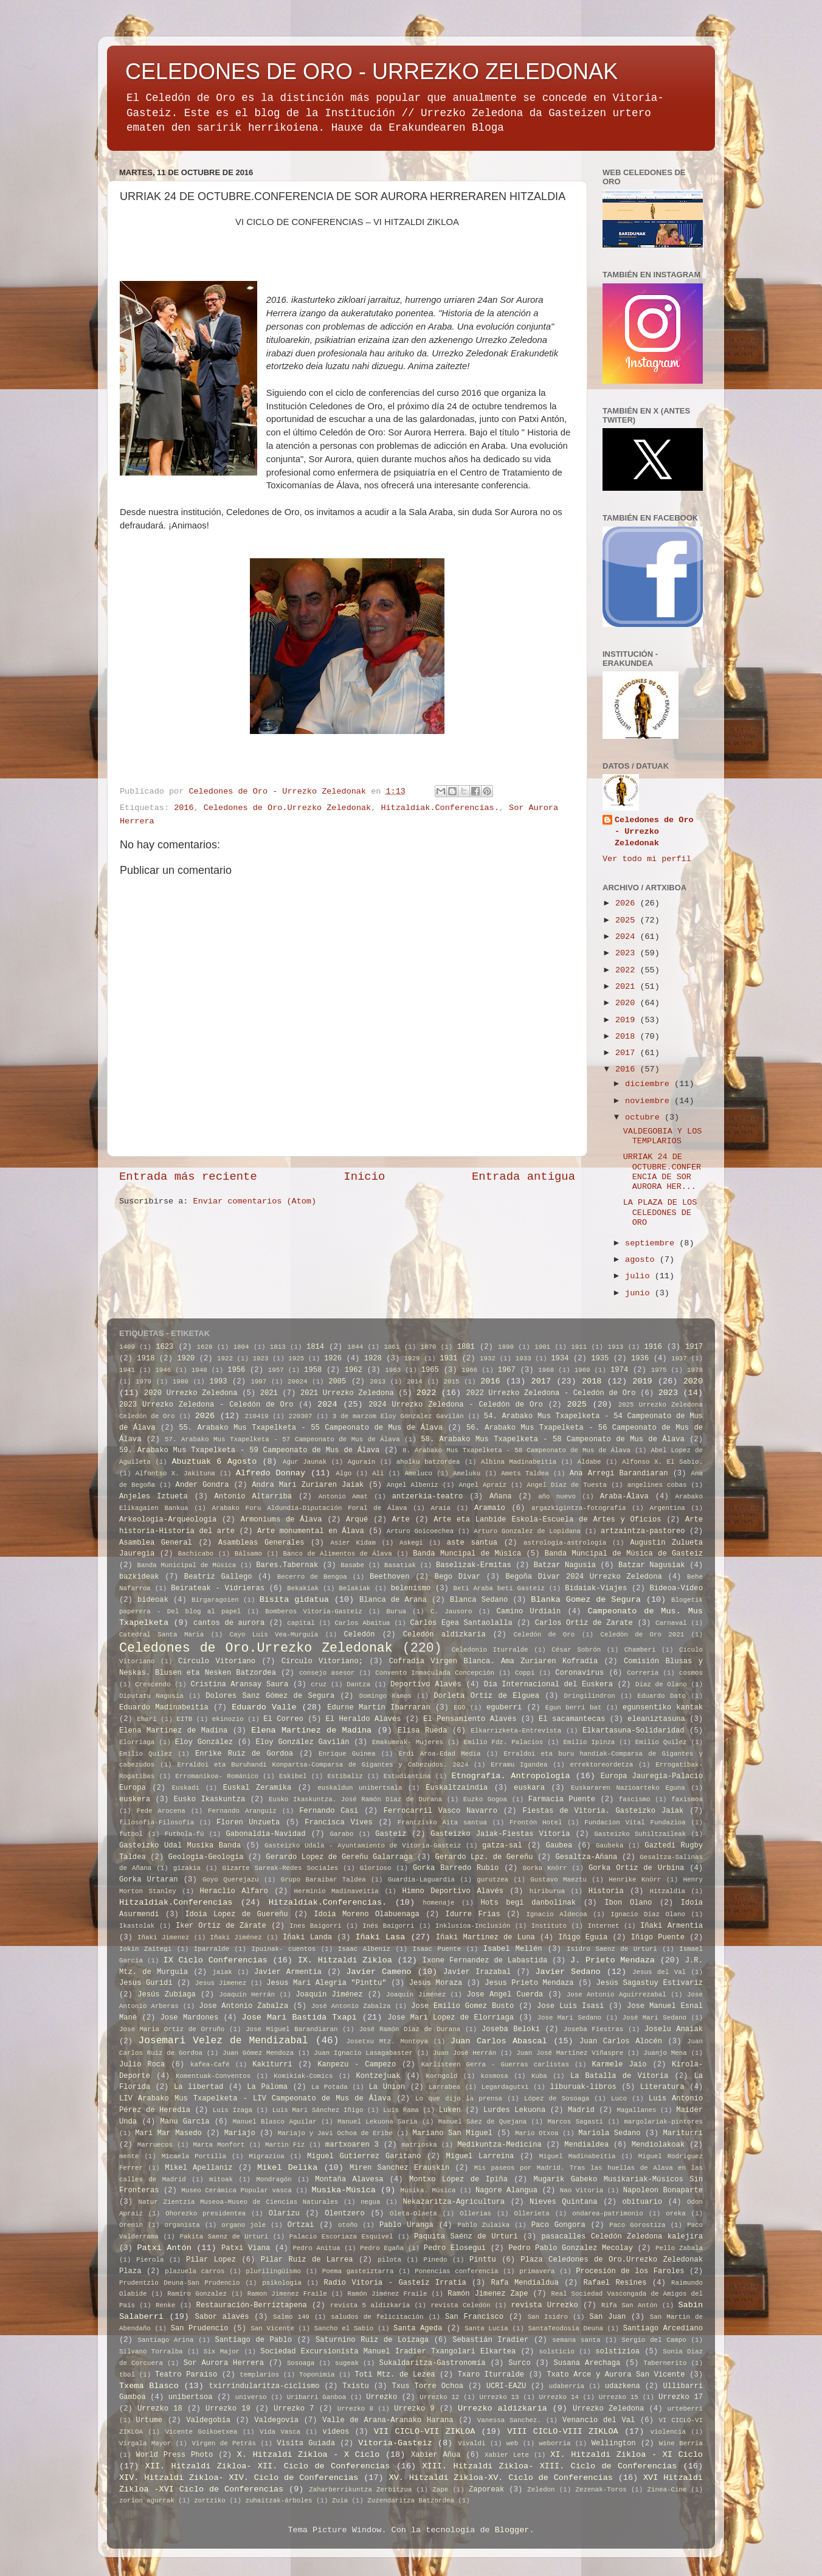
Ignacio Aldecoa (556, 1914)
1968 (546, 1370)
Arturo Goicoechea (420, 1531)
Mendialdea (586, 2145)
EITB (184, 1719)
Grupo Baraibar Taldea (323, 1879)
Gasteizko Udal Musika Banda (180, 1845)
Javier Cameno (378, 1971)
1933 (523, 1358)
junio (640, 1293)
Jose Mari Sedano (569, 2017)
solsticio (557, 2351)
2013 (377, 1381)
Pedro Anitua (316, 2248)
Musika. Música (428, 2190)
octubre (645, 1117)
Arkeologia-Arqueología (167, 1519)
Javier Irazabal (477, 1972)
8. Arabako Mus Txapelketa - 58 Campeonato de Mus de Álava (516, 1450)
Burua (396, 1611)
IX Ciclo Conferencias (216, 1960)
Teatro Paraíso (186, 2374)
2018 (627, 1036)
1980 (180, 1381)
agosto (642, 1259)
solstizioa (617, 2351)
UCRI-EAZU (506, 2386)
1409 (127, 1347)
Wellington (614, 2443)
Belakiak (355, 1588)
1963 (393, 1370)
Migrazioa (266, 2156)
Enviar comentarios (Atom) (255, 1201)
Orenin (131, 2225)
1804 (241, 1347)
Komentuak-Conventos (213, 2076)
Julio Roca (142, 2064)
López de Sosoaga (556, 2098)
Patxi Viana (245, 2248)
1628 (205, 1347)
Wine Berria (681, 2443)
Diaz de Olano (661, 1684)
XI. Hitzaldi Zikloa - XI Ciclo (626, 2454)
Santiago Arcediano (663, 2328)
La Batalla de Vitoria (619, 2076)
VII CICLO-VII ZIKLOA (424, 2431)
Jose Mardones (190, 2017)
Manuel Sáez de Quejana (482, 2121)
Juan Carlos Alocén (620, 2041)
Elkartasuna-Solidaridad (633, 1730)
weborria (555, 2443)
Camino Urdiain (529, 1611)
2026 (627, 903)
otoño (347, 2225)
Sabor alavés (222, 2317)
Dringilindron (589, 1696)
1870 (429, 1347)
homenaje (439, 1902)
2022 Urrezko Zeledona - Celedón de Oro (551, 1393)
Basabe (352, 1565)
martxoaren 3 (352, 2145)
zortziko (210, 2500)
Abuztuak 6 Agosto (214, 1461)
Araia (440, 1508)
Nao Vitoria (581, 2190)
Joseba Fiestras (593, 2029)
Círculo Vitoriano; (322, 1661)
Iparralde (211, 1949)
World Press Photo (174, 2455)
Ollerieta (531, 2213)
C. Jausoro (451, 1611)
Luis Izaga (232, 2110)
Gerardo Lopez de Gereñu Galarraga (339, 1857)
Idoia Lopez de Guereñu (236, 1914)
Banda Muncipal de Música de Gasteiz (624, 1553)
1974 (619, 1370)
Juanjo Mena (665, 2053)
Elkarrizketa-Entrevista (516, 1730)
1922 (225, 1358)
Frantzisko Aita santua (442, 1822)
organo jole (243, 2225)
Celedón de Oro (544, 1634)
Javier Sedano (567, 1971)
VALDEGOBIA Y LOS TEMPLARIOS (662, 1136)
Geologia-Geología (206, 1857)
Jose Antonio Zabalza (243, 2006)
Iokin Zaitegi (145, 1949)
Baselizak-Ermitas (473, 1565)
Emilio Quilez (661, 1742)
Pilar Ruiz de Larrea (307, 2260)
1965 (430, 1370)
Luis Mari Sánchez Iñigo (318, 2110)
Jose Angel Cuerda (505, 1994)
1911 (579, 1347)
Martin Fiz (285, 2144)
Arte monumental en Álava (310, 1531)
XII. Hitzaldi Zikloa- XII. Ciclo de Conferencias (267, 2466)
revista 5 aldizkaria (370, 2305)
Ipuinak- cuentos (284, 1949)
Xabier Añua (436, 2455)
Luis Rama (401, 2110)
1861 (391, 1347)
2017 (627, 1053)
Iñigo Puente (658, 1937)
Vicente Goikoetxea (201, 2432)
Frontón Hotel (535, 1822)
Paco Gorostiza (637, 2225)
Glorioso (376, 1868)
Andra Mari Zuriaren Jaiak (308, 1485)
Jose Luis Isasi (570, 2006)
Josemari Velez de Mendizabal (223, 2040)
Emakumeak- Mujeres (407, 1742)
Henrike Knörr (635, 1879)
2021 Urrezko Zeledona (347, 1393)
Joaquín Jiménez (416, 1994)
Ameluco (418, 1473)
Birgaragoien (215, 1600)
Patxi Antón (164, 2247)
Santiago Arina (165, 2340)
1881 (466, 1347)
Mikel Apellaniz (198, 2168)
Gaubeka (609, 1845)
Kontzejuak (378, 2076)
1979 (143, 1381)
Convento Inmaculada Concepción (434, 1673)
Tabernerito (664, 2363)
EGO (459, 1707)
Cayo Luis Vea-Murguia (274, 1634)
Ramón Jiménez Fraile (387, 2293)
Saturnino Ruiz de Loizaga (372, 2340)
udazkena (622, 2386)
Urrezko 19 (228, 2409)
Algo (343, 1473)
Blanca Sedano (479, 1600)
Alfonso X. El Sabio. (662, 1462)
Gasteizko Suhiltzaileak (640, 1834)
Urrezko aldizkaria (502, 2408)
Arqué (357, 1519)
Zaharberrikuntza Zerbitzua (360, 2489)
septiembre (652, 1243)
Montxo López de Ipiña (458, 2179)
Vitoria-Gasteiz (395, 2443)
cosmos (691, 1673)
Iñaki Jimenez (163, 1937)
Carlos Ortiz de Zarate (584, 1623)
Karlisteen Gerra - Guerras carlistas (495, 2064)
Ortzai (301, 2225)
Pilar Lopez (211, 2260)
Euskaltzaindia (457, 1788)
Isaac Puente (437, 1949)
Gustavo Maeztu (558, 1879)
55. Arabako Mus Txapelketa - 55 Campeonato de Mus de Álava (311, 1428)
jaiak (222, 1972)
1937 (679, 1358)
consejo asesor (326, 1673)
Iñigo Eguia (582, 1937)
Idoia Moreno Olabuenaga (367, 1914)
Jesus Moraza (436, 1983)
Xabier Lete (507, 2455)
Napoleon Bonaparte (663, 2190)
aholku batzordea (428, 1462)
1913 (615, 1347)
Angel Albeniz (412, 1485)
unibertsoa (190, 2397)
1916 (653, 1347)
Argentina (667, 1508)
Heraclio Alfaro (234, 1891)
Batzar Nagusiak (651, 1565)
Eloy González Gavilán (302, 1742)
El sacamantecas (572, 1719)
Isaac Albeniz (364, 1949)
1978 (695, 1370)
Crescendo (152, 1684)
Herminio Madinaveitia (336, 1891)
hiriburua (547, 1891)
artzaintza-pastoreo (643, 1531)
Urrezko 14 (559, 2397)
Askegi (411, 1542)
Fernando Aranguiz (242, 1811)
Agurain (361, 1462)
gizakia (187, 1868)
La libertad (198, 2087)
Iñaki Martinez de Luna (485, 1937)
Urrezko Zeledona (608, 2409)
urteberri (685, 2408)
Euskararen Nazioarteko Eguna (628, 1788)
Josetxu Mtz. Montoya (387, 2041)
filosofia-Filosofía (156, 1822)
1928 (373, 1358)
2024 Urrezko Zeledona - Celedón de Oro (455, 1405)
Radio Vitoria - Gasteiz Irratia (395, 2283)
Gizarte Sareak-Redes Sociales (280, 1868)
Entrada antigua (523, 1176)
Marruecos (155, 2144)
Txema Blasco (149, 2386)
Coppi (524, 1673)
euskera (134, 1799)
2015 (452, 1381)
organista (181, 2225)
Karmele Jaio (619, 2064)
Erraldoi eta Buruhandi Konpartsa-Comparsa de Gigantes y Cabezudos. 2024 (322, 1764)
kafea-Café (210, 2064)
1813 (278, 1347)
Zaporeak (486, 2489)
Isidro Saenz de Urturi (612, 1949)
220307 (301, 1416)
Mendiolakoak (658, 2145)
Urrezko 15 (618, 2397)
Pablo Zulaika (483, 2225)
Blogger (512, 2530)
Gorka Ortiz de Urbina (636, 1868)
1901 (542, 1347)
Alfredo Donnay (270, 1473)
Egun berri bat (573, 1707)
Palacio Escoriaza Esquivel (341, 2236)
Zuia (340, 2500)
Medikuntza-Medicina (499, 2145)
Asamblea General (155, 1543)
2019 (627, 1020)
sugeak (347, 2363)
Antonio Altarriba (253, 1496)
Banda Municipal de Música (186, 1565)
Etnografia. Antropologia (510, 1776)
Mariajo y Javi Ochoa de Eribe (335, 2133)
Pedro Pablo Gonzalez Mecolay (570, 2248)
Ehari (146, 1719)
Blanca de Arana (393, 1600)
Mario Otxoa (537, 2133)
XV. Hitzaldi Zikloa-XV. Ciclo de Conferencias (501, 2477)
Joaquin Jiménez (328, 1994)
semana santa (576, 2340)
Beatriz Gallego (218, 1577)
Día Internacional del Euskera (548, 1684)
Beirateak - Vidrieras (217, 1588)
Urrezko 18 (159, 2409)
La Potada (329, 2087)
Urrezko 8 (355, 2408)
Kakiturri (272, 2064)
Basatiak (400, 1565)
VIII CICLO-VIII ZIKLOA (562, 2431)
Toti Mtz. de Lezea (394, 2374)
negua (370, 2202)
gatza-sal (502, 1845)
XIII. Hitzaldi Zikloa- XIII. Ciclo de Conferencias (550, 2466)
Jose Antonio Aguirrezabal (616, 1994)
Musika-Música (344, 2190)
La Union (387, 2087)
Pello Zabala (679, 2248)
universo (251, 2397)
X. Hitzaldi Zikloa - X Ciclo (308, 2454)
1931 (448, 1358)
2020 (627, 1003)
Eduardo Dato (661, 1696)
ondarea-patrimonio (607, 2213)
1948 (199, 1370)
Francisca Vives (339, 1822)
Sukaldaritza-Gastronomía (432, 2363)
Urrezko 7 (294, 2409)
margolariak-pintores (663, 2121)
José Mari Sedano (654, 2017)
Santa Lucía (486, 2328)
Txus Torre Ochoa (427, 2386)
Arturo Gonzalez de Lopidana (527, 1531)
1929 (412, 1358)
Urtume (149, 2420)
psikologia (282, 2283)
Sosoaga (300, 2363)
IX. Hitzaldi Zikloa (345, 1960)
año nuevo (557, 1496)
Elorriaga (136, 1742)
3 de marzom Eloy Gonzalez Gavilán (398, 1416)
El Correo (283, 1719)
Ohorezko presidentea (205, 2213)
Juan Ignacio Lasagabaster (363, 2053)
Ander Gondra (202, 1485)
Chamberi (640, 1649)
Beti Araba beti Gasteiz (499, 1588)
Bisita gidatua (294, 1599)
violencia (668, 2432)
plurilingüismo (273, 2271)
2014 (415, 1381)
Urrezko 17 (680, 2397)
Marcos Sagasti (575, 2121)
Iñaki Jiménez (236, 1937)
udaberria (566, 2386)
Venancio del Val (598, 2420)
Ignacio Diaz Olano (647, 1914)
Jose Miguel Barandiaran (291, 2029)
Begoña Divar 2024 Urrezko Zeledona (583, 1577)
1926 (333, 1358)
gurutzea (492, 1879)
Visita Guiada (306, 2443)
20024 (297, 1381)
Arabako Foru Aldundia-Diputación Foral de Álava (309, 1508)
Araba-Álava (624, 1496)
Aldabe (589, 1462)
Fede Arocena (160, 1811)
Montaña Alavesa (349, 2179)
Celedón (359, 1634)
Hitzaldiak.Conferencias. (440, 807)
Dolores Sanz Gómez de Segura (270, 1696)
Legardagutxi (505, 2087)
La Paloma (267, 2087)
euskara (529, 1788)
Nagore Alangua (506, 2190)
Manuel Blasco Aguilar (275, 2121)
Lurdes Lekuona (514, 2110)
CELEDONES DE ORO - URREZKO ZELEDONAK (371, 71)
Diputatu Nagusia (151, 1696)
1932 (488, 1358)
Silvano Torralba (151, 2351)
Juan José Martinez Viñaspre (569, 2053)
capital (300, 1623)
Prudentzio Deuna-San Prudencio (179, 2283)
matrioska (419, 2144)
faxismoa (687, 1799)
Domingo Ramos (385, 1696)
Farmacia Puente (561, 1799)
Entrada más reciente (188, 1176)
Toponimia (316, 2374)
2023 (627, 953)
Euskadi (185, 1788)
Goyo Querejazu (230, 1879)
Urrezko (381, 2397)
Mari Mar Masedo (168, 2133)
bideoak (152, 1600)
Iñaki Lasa (380, 1937)
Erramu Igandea (519, 1764)
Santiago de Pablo (253, 2340)
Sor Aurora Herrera (224, 2363)
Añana (500, 1496)
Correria (642, 1673)
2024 (627, 936)
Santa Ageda (417, 2328)
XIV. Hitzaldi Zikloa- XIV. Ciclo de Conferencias (238, 2477)
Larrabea (444, 2087)
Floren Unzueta (248, 1822)
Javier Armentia (288, 1972)
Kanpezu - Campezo (356, 2064)
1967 (507, 1370)
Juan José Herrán (464, 2053)
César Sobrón (576, 1649)
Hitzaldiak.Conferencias (175, 1902)
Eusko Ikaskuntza (210, 1799)
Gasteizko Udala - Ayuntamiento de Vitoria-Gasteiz (362, 1845)
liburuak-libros (583, 2087)
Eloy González (204, 1742)
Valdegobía (208, 2420)
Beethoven (390, 1577)
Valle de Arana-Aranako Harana (387, 2420)
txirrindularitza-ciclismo (264, 2386)
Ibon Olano (628, 1903)
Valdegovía (276, 2420)
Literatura (662, 2087)
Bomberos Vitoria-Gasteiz (313, 1611)
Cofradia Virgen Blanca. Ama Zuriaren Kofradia (493, 1661)
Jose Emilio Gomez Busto (462, 2006)
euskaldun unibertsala (359, 1788)
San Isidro (548, 2317)
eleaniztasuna (656, 1719)
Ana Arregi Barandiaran (619, 1473)
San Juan (607, 2317)
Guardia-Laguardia (421, 1879)
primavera (536, 2271)
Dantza (358, 1684)
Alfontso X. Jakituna (175, 1473)
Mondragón (273, 2179)
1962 (353, 1370)
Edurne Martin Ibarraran (378, 1707)
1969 (582, 1370)
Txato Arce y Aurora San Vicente (616, 2374)
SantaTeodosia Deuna (565, 2328)
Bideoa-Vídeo (676, 1588)
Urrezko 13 (499, 2397)
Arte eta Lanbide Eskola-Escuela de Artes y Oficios (547, 1519)
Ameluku (466, 1473)
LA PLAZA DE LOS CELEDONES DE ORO (660, 1212)
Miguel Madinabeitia (577, 2156)
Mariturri (683, 2133)
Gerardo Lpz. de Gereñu (484, 1857)
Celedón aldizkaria (444, 1634)
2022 (627, 970)
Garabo (342, 1834)
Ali (378, 1473)
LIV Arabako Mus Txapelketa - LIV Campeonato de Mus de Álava (255, 2098)
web (512, 2443)
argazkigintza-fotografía (578, 1508)
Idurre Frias (472, 1914)
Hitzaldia (667, 1891)
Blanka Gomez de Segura (586, 1599)
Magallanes (637, 2110)
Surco (519, 2363)
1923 (261, 1358)
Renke (165, 2305)
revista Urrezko (544, 2305)
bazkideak (139, 1577)
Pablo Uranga (406, 2225)
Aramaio (489, 1508)
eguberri (504, 1707)
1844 (355, 1347)
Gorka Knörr (545, 1868)
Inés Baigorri (388, 1926)
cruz (318, 1684)
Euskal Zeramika (257, 1788)
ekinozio (228, 1719)
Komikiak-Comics (303, 2076)
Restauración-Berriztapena (251, 2305)
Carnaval (671, 1623)
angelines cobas (657, 1485)
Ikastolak (136, 1926)
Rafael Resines (614, 2283)
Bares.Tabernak (287, 1565)
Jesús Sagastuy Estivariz (649, 1983)
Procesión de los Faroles (630, 2271)
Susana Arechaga (586, 2363)
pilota (389, 2259)
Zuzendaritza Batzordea (410, 2500)
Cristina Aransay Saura (239, 1684)
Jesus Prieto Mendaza (529, 1983)
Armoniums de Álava (281, 1519)
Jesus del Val (659, 1972)
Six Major (222, 2351)
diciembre (649, 1084)
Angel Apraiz (482, 1485)
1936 (640, 1358)
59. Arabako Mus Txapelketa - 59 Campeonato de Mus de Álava (249, 1450)
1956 (236, 1370)
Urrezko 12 (439, 2397)
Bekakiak (303, 1588)
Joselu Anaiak (673, 2029)
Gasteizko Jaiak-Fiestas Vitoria (500, 1834)
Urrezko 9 (414, 2409)
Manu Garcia (184, 2121)
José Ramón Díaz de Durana (409, 2029)
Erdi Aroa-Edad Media (440, 1753)
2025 (627, 920)
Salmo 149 (291, 2317)
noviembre (649, 1101)
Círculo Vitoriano (216, 1661)
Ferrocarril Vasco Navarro (440, 1811)
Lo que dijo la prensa (458, 2098)
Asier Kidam (353, 1542)
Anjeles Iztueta (153, 1496)
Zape (440, 2489)
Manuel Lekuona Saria (377, 2121)
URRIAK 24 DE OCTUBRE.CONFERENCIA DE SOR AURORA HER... (662, 1171)
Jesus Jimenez (221, 1983)
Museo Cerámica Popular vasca (236, 2190)
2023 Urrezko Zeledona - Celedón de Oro (206, 1405)
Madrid (581, 2110)
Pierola (150, 2259)
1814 (315, 1347)
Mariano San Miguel (453, 2133)
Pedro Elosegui (455, 2248)
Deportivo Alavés (425, 1684)
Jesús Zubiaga (166, 1994)
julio (640, 1276)
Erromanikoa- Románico (216, 1776)
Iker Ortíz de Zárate (221, 1926)
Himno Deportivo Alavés (452, 1891)
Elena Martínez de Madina (311, 1730)
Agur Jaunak (304, 1462)
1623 (164, 1347)
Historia (606, 1891)
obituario (643, 2202)
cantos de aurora (228, 1623)
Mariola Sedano (609, 2133)
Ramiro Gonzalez (197, 2293)
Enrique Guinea (347, 1753)
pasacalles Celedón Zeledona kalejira (622, 2236)
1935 (600, 1358)
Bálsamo (248, 1553)
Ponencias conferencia (456, 2271)
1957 (276, 1370)
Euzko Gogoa (485, 1799)
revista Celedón (460, 2305)
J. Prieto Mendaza (612, 1960)
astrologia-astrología (564, 1542)
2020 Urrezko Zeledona (191, 1393)
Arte (401, 1519)
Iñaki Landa (307, 1937)
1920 (186, 1358)
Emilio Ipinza (589, 1742)
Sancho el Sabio (344, 2328)
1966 (469, 1370)
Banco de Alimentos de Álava (337, 1553)
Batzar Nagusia (565, 1565)
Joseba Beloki (511, 2029)
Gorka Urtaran (148, 1879)
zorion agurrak (146, 2500)
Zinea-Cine (667, 2489)
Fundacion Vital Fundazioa (635, 1822)
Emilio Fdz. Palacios (504, 1742)
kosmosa (494, 2076)
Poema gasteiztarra (358, 2271)
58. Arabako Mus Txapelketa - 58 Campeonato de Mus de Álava (552, 1439)
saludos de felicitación (377, 2317)
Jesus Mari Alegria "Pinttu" (326, 1983)
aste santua (472, 1543)
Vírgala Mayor (145, 2443)
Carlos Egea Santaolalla (461, 1623)
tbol (127, 2374)
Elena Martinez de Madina (173, 1730)
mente (129, 2156)
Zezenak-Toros (600, 2489)
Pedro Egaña (382, 2248)
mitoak (221, 2179)
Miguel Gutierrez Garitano (364, 2156)
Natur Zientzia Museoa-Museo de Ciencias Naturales (238, 2202)
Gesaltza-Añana (586, 1857)
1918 (145, 1358)
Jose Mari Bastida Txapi (299, 2017)
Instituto (549, 1926)
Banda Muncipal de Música (467, 1553)
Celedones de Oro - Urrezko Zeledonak (654, 831)
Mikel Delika (287, 2167)
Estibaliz (344, 1776)
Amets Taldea (525, 1473)
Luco (619, 2098)
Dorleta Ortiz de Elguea (486, 1696)
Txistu (355, 2386)
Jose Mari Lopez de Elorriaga (450, 2017)
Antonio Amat (343, 1496)
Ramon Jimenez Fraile (287, 2293)
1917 (694, 1347)
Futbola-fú (184, 1834)
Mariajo (239, 2133)
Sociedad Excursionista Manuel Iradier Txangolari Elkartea (388, 2351)
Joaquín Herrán (247, 1994)
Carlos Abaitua (362, 1623)
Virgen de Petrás (224, 2443)
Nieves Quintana (564, 2202)
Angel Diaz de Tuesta (567, 1485)
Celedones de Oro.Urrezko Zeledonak (287, 807)
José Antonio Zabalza (351, 2006)
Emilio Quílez (145, 1753)
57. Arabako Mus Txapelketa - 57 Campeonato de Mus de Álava (282, 1439)
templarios (259, 2374)
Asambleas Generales (261, 1543)
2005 (337, 1381)
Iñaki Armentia (671, 1926)
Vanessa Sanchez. (509, 2420)
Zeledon (540, 2489)
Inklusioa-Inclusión (472, 1926)
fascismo (635, 1799)
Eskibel (292, 1776)
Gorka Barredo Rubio (456, 1868)
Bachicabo (195, 1553)
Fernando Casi (328, 1811)
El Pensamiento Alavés (469, 1719)
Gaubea (558, 1845)
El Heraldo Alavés (363, 1719)
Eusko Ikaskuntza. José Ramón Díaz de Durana (355, 1799)
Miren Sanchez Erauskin (399, 2168)
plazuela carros (194, 2271)
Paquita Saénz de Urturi (466, 2236)
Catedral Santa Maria (161, 1634)
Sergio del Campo (653, 2340)
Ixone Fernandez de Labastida (485, 1960)
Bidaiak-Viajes (596, 1588)
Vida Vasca (280, 2432)
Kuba (539, 2076)
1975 (659, 1370)
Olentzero (345, 2213)
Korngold (442, 2076)
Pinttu (482, 2260)
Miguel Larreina (480, 2156)
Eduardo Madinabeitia (164, 1707)
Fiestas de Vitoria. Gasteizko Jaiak (602, 1811)
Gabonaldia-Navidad (265, 1834)
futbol (131, 1834)
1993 (218, 1381)
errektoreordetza (601, 1764)
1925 (296, 1358)
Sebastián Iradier (490, 2340)
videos (336, 2432)
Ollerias (475, 2213)
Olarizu (284, 2213)
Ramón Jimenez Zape (487, 2294)
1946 (163, 1370)
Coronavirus (579, 1673)
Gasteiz (390, 1834)
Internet (604, 1926)
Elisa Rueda (422, 1730)
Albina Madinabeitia (518, 1462)
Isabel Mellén (512, 1949)
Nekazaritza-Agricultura (454, 2202)
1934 (559, 1358)
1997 (258, 1381)
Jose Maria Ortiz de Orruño (171, 2029)
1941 (127, 1370)
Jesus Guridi (146, 1983)
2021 (627, 986)
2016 (183, 807)
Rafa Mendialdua (524, 2283)
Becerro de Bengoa (312, 1577)
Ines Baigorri (315, 1926)
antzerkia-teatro (427, 1496)
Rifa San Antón (629, 2305)
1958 (313, 1370)
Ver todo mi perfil (647, 859)
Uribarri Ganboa (317, 2397)
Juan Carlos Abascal (499, 2041)
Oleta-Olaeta (413, 2213)
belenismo (411, 1588)
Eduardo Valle (264, 1707)
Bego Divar (457, 1577)
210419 (257, 1416)
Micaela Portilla (194, 2156)
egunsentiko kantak (663, 1707)
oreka (675, 2213)
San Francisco (474, 2317)
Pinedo (435, 2259)
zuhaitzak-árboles (278, 2500)
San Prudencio (200, 2328)
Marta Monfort (219, 2144)
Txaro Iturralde (491, 2374)
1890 (506, 1347)
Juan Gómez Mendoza (258, 2053)
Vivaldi (471, 2443)
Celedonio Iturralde (490, 1649)
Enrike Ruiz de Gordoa (244, 1754)
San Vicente (272, 2328)
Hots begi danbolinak (528, 1903)
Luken (450, 2110)
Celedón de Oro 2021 (642, 1634)
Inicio (364, 1176)
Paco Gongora (558, 2225)
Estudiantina (407, 1776)
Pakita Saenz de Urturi (223, 2236)
